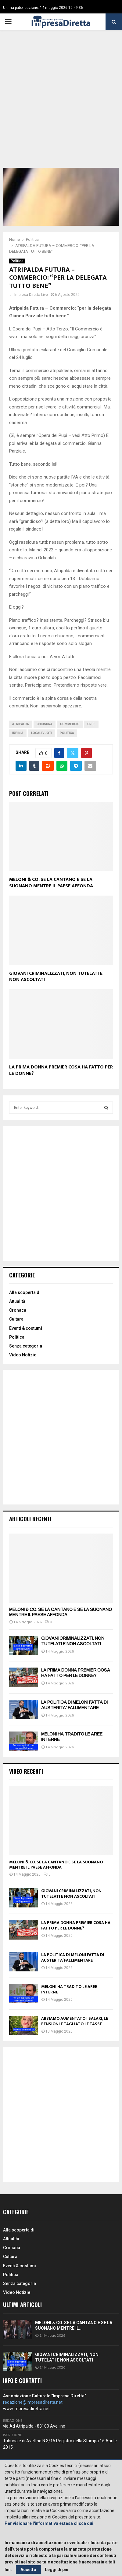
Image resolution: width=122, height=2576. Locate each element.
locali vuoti (41, 733)
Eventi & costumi (25, 1328)
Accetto (28, 2569)
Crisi (91, 724)
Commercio (70, 724)
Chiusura (44, 724)
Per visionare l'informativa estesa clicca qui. (50, 2523)
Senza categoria (25, 1346)
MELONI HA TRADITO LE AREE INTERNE (69, 1989)
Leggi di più (56, 2569)
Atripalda (20, 724)
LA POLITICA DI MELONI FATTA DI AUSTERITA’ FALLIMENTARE (72, 1957)
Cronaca (17, 1310)
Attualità (17, 1301)
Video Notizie (22, 1354)
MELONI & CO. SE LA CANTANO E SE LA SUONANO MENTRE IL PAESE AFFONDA (51, 882)
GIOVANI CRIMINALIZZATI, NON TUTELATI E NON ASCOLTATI (55, 976)
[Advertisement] (61, 103)
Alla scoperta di (25, 1292)
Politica (17, 261)
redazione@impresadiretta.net (33, 2402)
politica (67, 733)
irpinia (17, 733)
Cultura (16, 1319)
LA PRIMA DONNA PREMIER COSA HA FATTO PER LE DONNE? (61, 1070)
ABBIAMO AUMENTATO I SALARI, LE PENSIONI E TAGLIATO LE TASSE (74, 2021)
